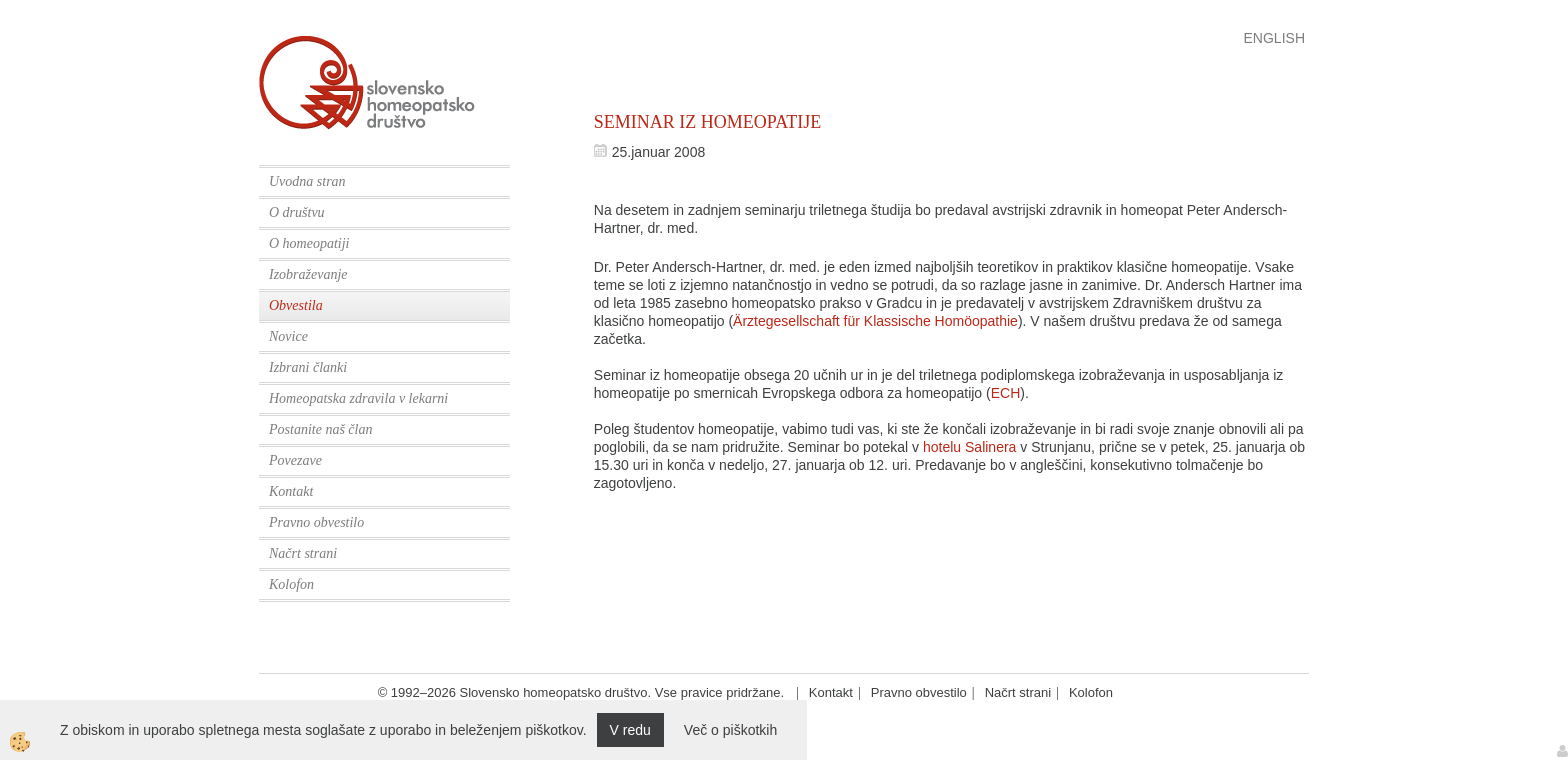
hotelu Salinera (969, 447)
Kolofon (291, 584)
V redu (630, 730)
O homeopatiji (309, 243)
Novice (288, 336)
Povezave (295, 460)
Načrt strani (303, 553)
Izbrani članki (308, 367)
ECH (1006, 393)
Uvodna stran (307, 181)
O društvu (297, 212)
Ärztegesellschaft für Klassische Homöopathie (875, 321)
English (1274, 38)
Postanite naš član (320, 429)
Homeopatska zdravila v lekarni (358, 398)
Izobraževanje (308, 274)
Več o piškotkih (730, 730)
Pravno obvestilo (316, 522)
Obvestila (296, 305)
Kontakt (291, 491)
